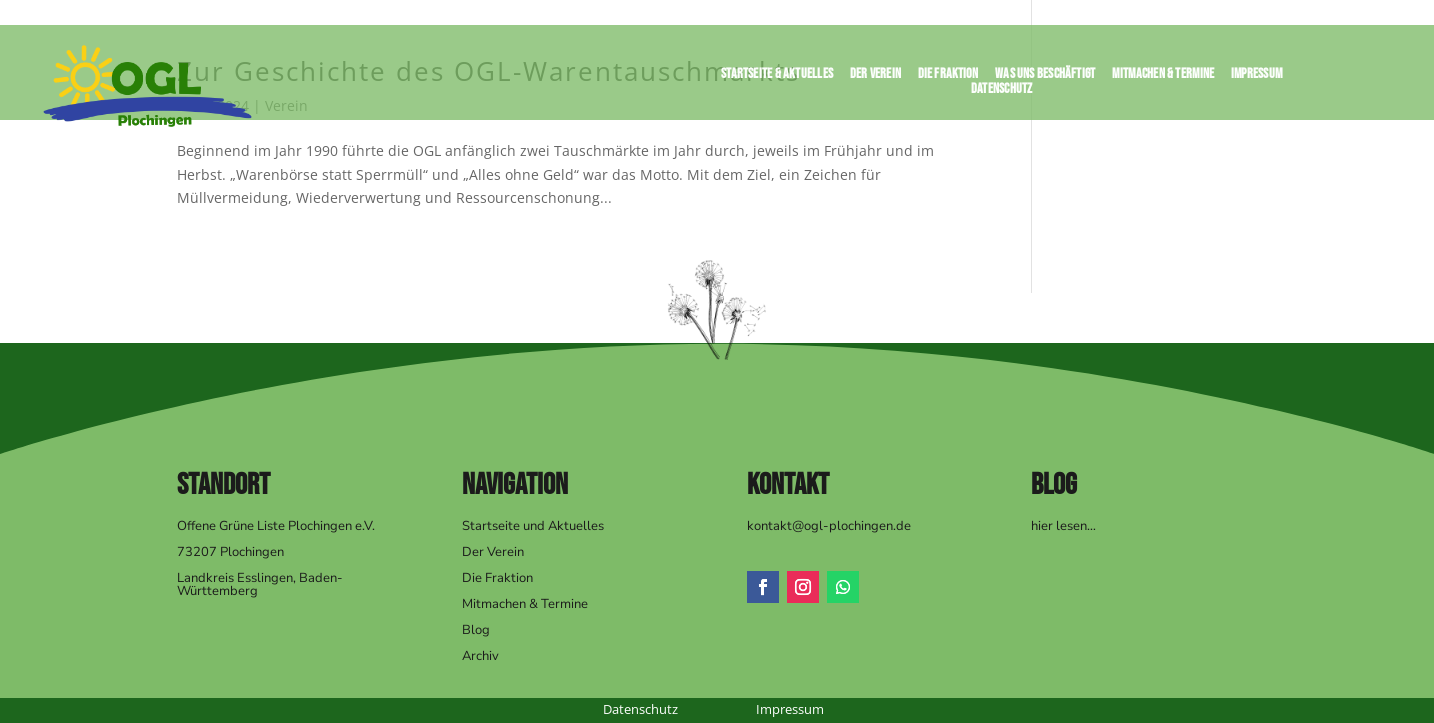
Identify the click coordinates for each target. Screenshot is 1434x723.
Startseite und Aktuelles (533, 526)
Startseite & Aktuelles (777, 77)
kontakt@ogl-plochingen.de (829, 526)
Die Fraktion (947, 77)
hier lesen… (1063, 526)
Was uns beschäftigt (1045, 77)
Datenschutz (1002, 92)
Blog (476, 630)
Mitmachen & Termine (1163, 77)
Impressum (1257, 77)
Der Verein (875, 77)
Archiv (480, 656)
